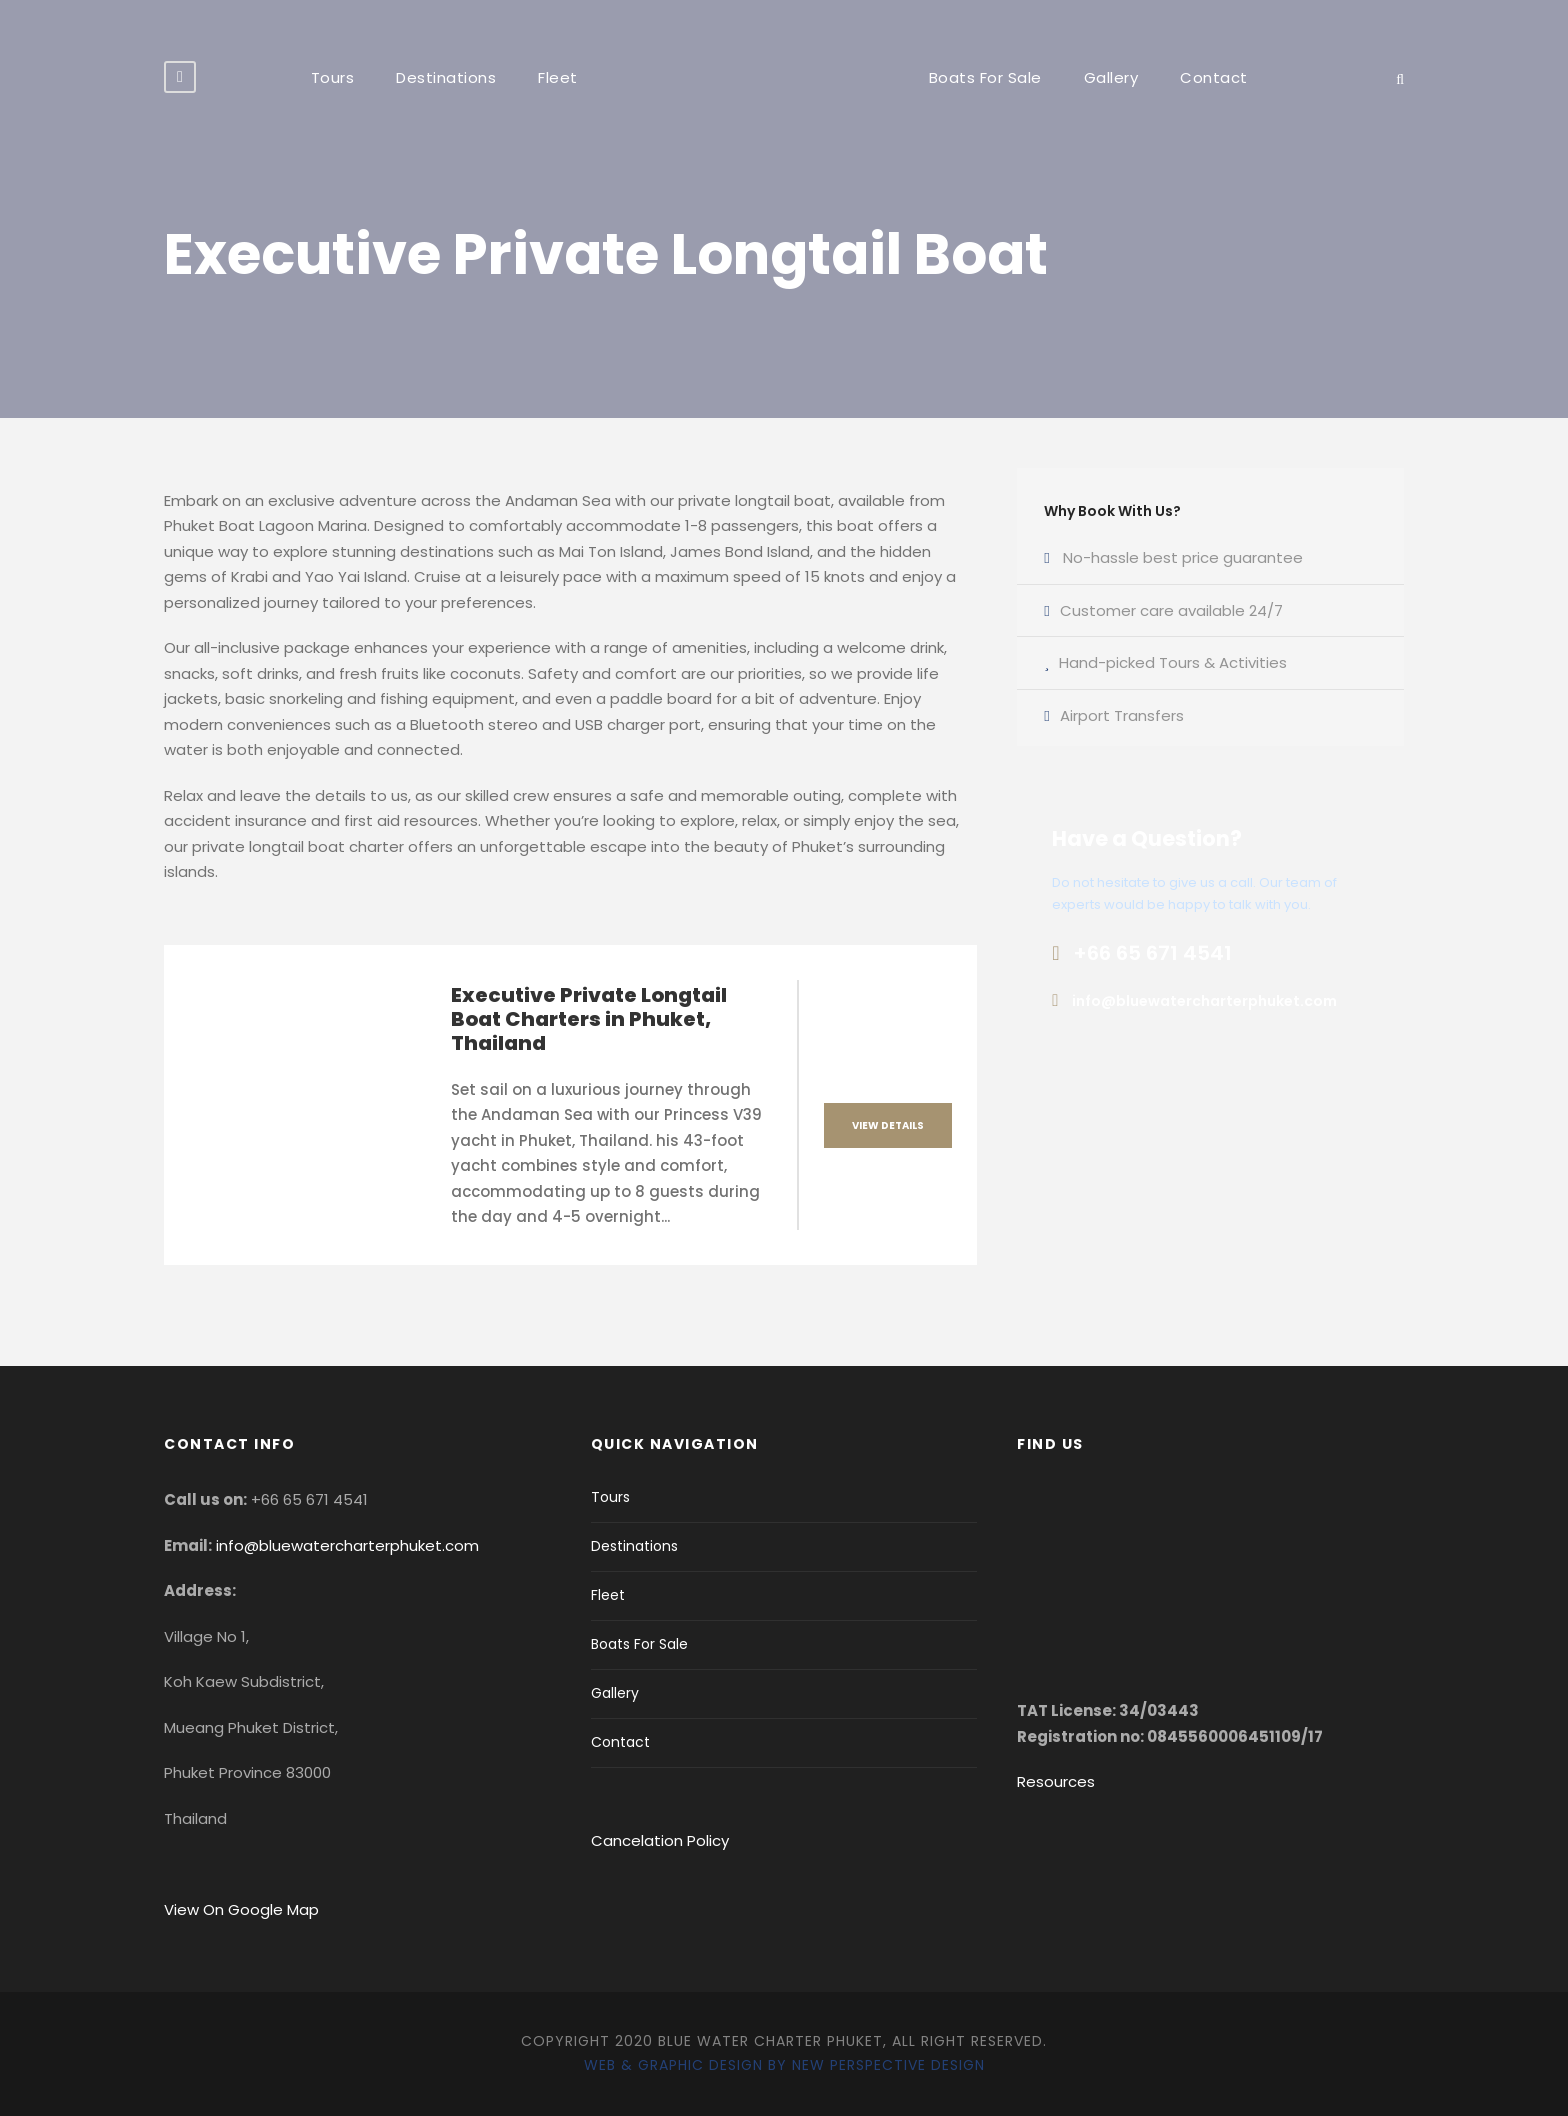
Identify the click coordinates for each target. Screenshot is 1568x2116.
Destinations (446, 77)
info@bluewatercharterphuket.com (347, 1545)
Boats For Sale (985, 77)
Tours (333, 77)
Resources (1056, 1781)
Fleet (558, 77)
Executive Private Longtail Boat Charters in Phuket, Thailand (589, 1019)
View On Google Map (241, 1909)
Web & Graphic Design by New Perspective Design (784, 2065)
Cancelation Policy (662, 1840)
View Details (888, 1125)
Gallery (1111, 77)
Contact (1214, 77)
